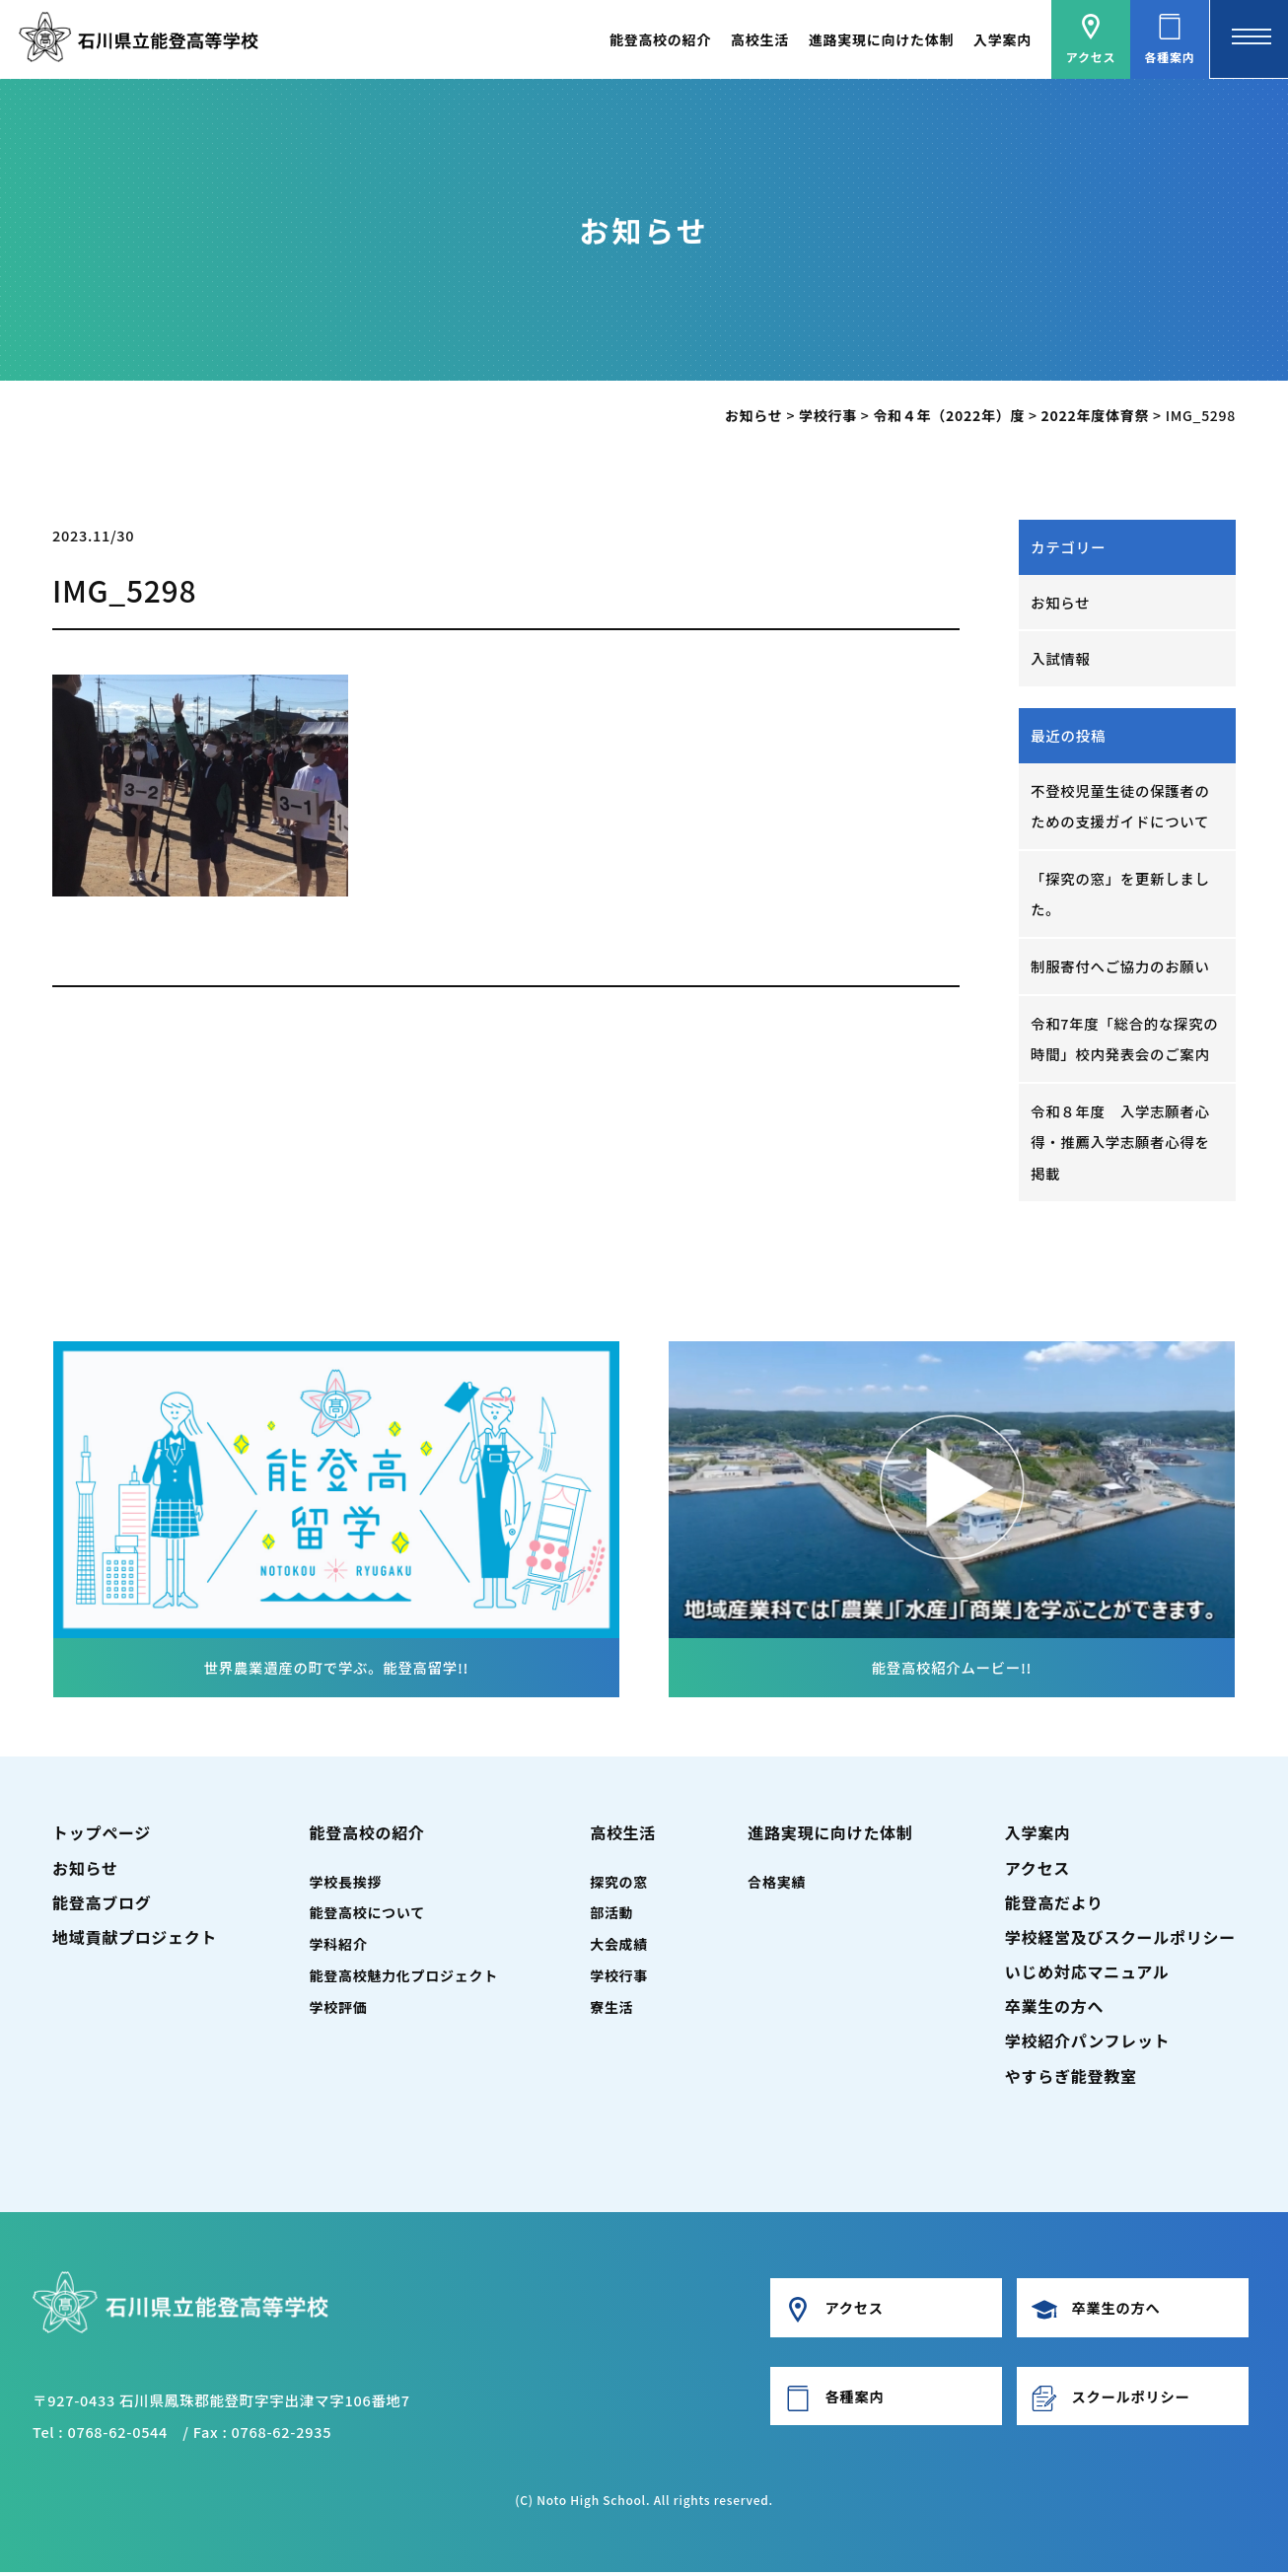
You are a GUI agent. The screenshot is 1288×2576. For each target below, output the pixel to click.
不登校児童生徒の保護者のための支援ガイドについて (1121, 806)
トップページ (101, 1837)
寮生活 (611, 2011)
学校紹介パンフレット (1088, 2045)
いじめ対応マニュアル (1087, 1975)
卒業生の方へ (1054, 2010)
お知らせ (1061, 602)
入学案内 (1002, 39)
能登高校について (367, 1917)
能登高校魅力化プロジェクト (404, 1979)
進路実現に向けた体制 (881, 39)
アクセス (1037, 1872)
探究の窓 (619, 1886)
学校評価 (339, 2011)
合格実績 (777, 1886)
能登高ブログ (101, 1906)
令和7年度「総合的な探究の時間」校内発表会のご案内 (1125, 1041)
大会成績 (619, 1949)
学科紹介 (339, 1949)
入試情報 (1061, 659)
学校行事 (619, 1979)
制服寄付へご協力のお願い (1121, 968)
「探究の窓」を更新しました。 (1121, 895)
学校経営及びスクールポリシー (1120, 1941)
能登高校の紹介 (660, 39)
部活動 (611, 1917)
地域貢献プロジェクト (134, 1941)
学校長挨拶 (346, 1886)
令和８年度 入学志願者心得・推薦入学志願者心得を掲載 (1121, 1145)
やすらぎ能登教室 (1071, 2080)
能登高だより (1054, 1906)
